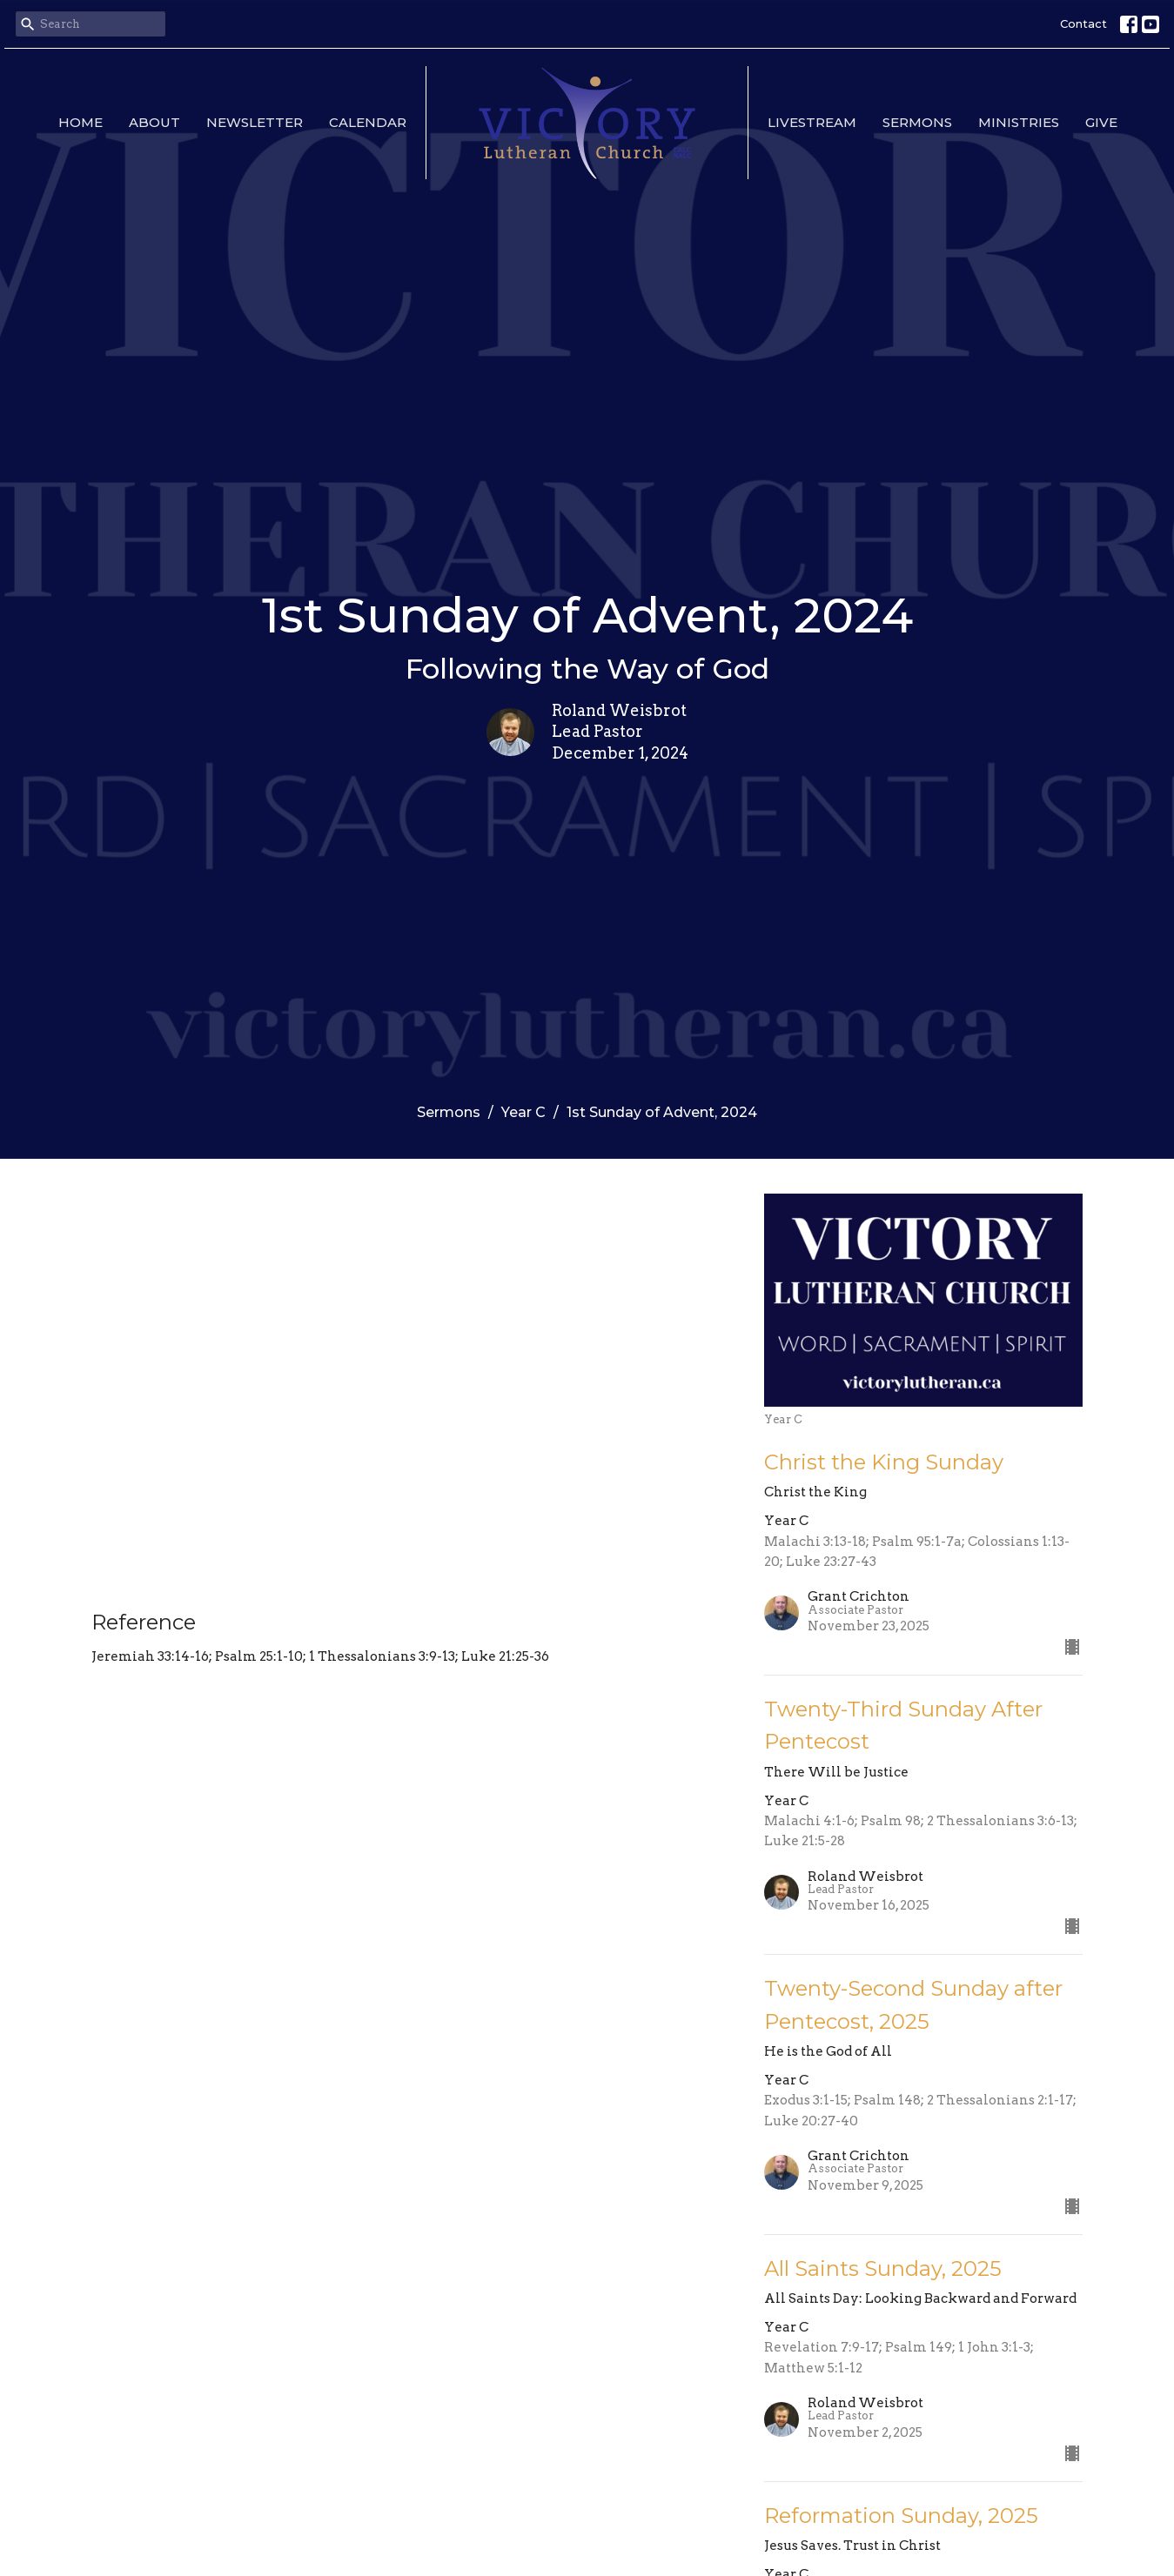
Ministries (1018, 122)
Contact (1083, 23)
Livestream (812, 122)
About (154, 122)
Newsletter (254, 122)
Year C (523, 1112)
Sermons (917, 122)
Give (1101, 122)
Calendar (367, 122)
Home (80, 122)
